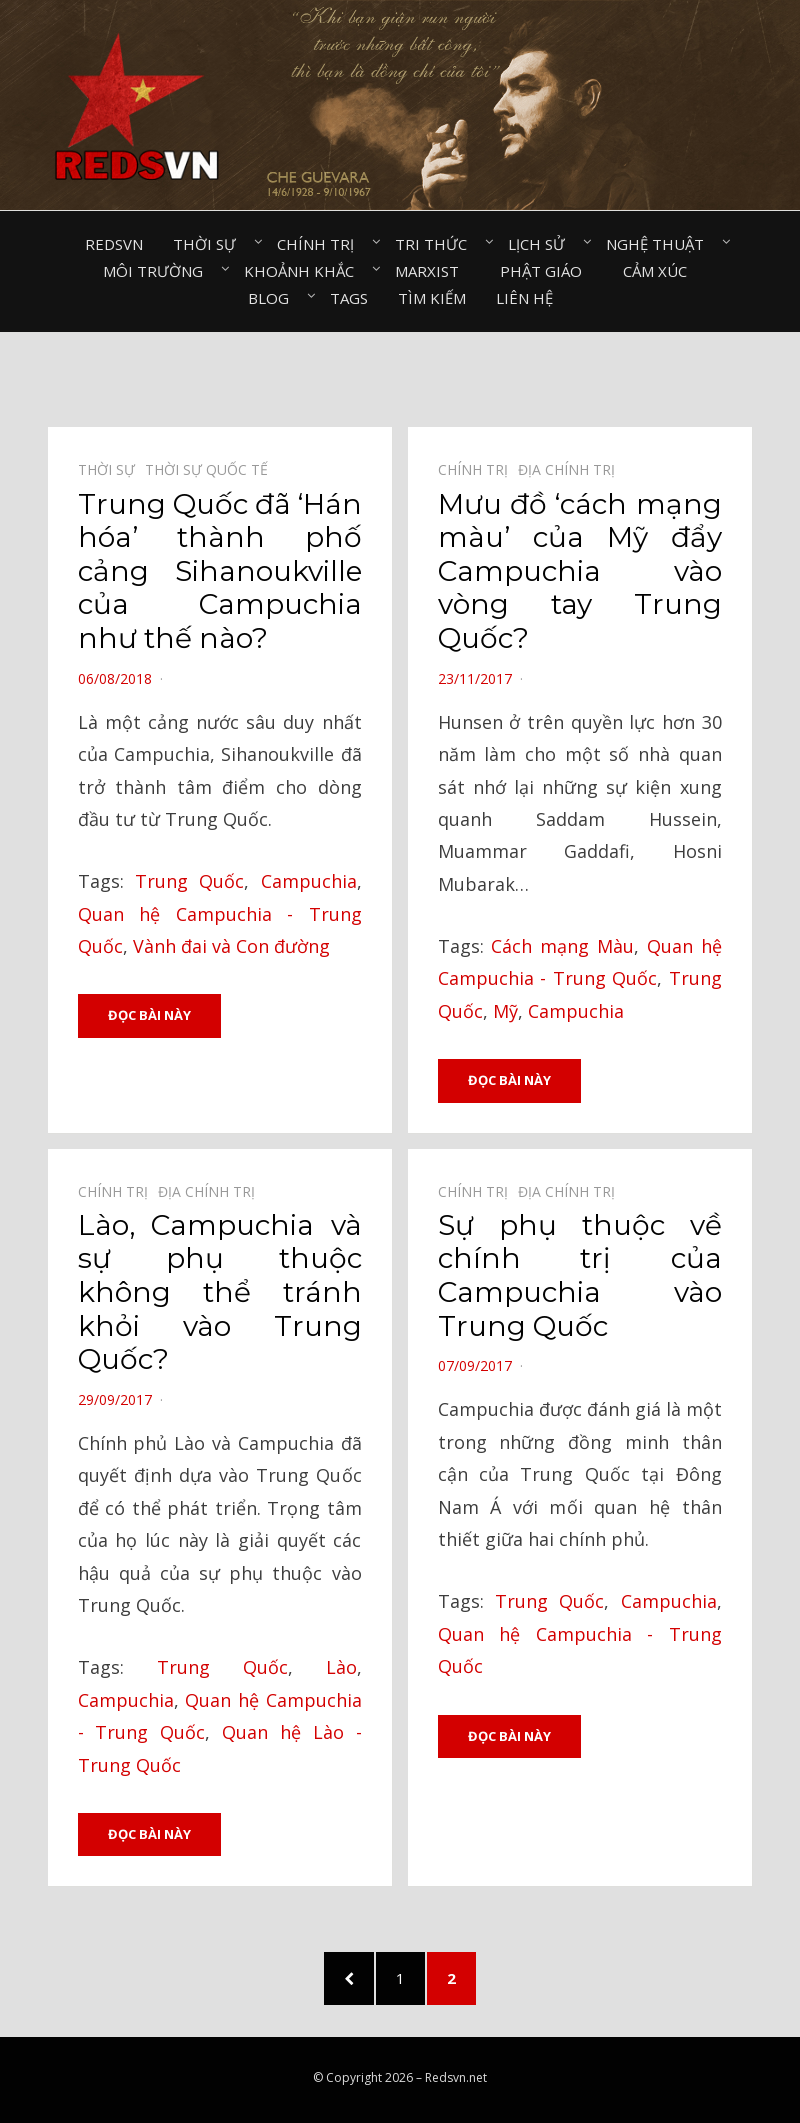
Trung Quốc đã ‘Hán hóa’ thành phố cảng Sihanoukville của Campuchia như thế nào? (220, 571)
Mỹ (505, 1011)
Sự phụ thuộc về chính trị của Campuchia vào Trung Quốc (580, 1275)
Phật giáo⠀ (546, 271)
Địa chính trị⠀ (571, 469)
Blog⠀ (274, 298)
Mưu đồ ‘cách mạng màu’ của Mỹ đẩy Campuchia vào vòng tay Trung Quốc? (580, 571)
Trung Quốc (189, 881)
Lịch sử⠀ (542, 244)
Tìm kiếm (432, 298)
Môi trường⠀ (158, 271)
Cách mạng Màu (562, 946)
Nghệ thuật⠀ (660, 244)
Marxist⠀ (432, 271)
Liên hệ (524, 298)
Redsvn (114, 244)
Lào (341, 1667)
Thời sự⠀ (210, 244)
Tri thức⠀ (436, 244)
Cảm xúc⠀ (660, 271)
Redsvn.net (456, 2077)
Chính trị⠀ (321, 244)
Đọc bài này (149, 1015)
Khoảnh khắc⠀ (304, 271)
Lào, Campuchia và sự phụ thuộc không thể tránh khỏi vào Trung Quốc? (220, 1292)
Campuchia (309, 881)
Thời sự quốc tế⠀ (211, 469)
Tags (349, 298)
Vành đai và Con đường (231, 946)
